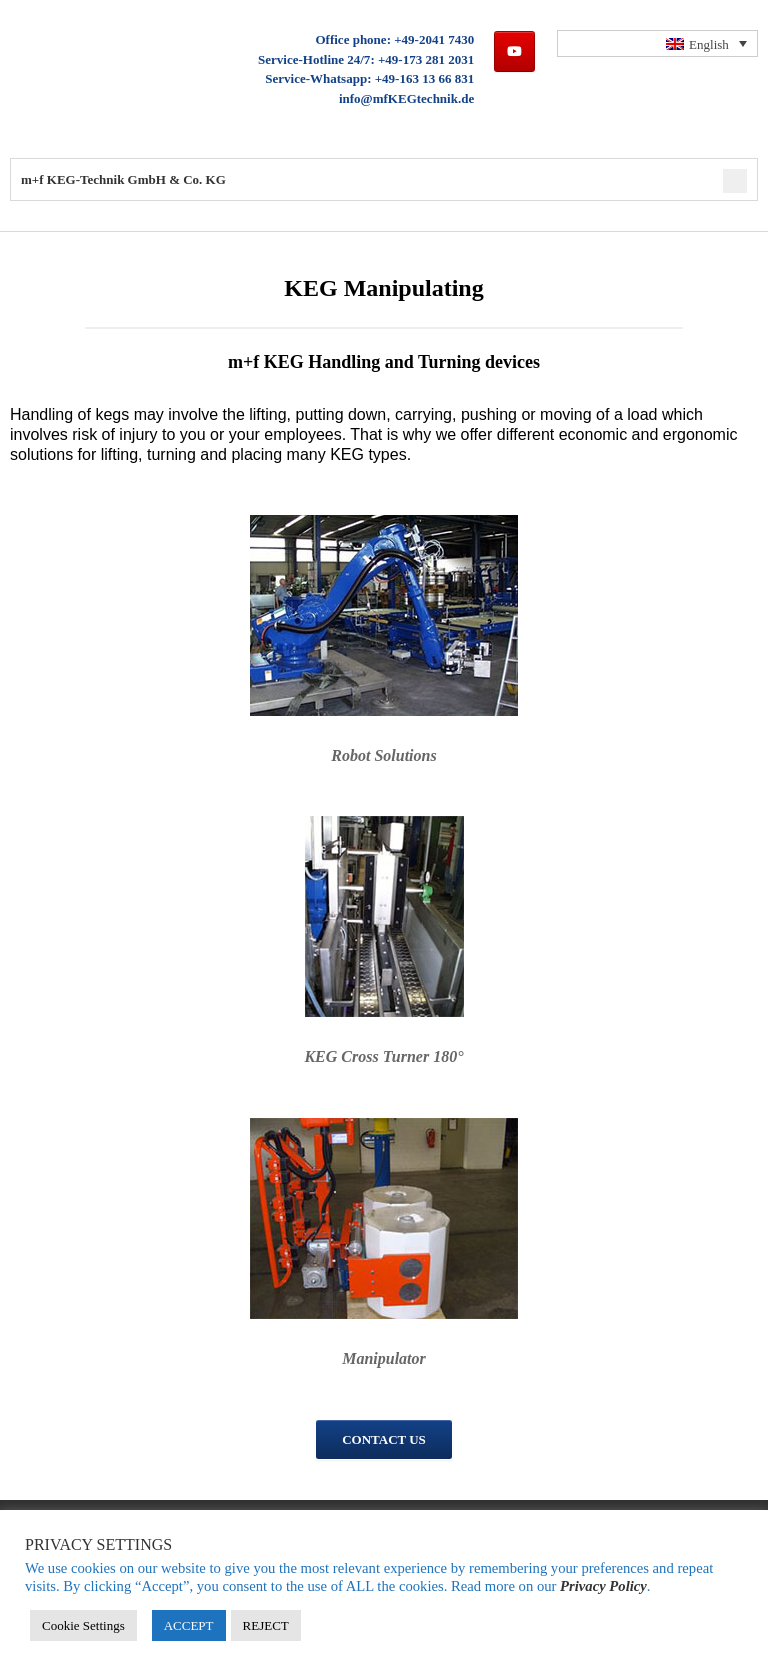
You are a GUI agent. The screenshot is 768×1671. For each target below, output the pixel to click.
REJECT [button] (266, 1625)
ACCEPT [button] (189, 1625)
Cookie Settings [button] (83, 1625)
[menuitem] (658, 43)
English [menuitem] (709, 44)
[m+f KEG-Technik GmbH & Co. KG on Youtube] (514, 51)
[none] (658, 43)
